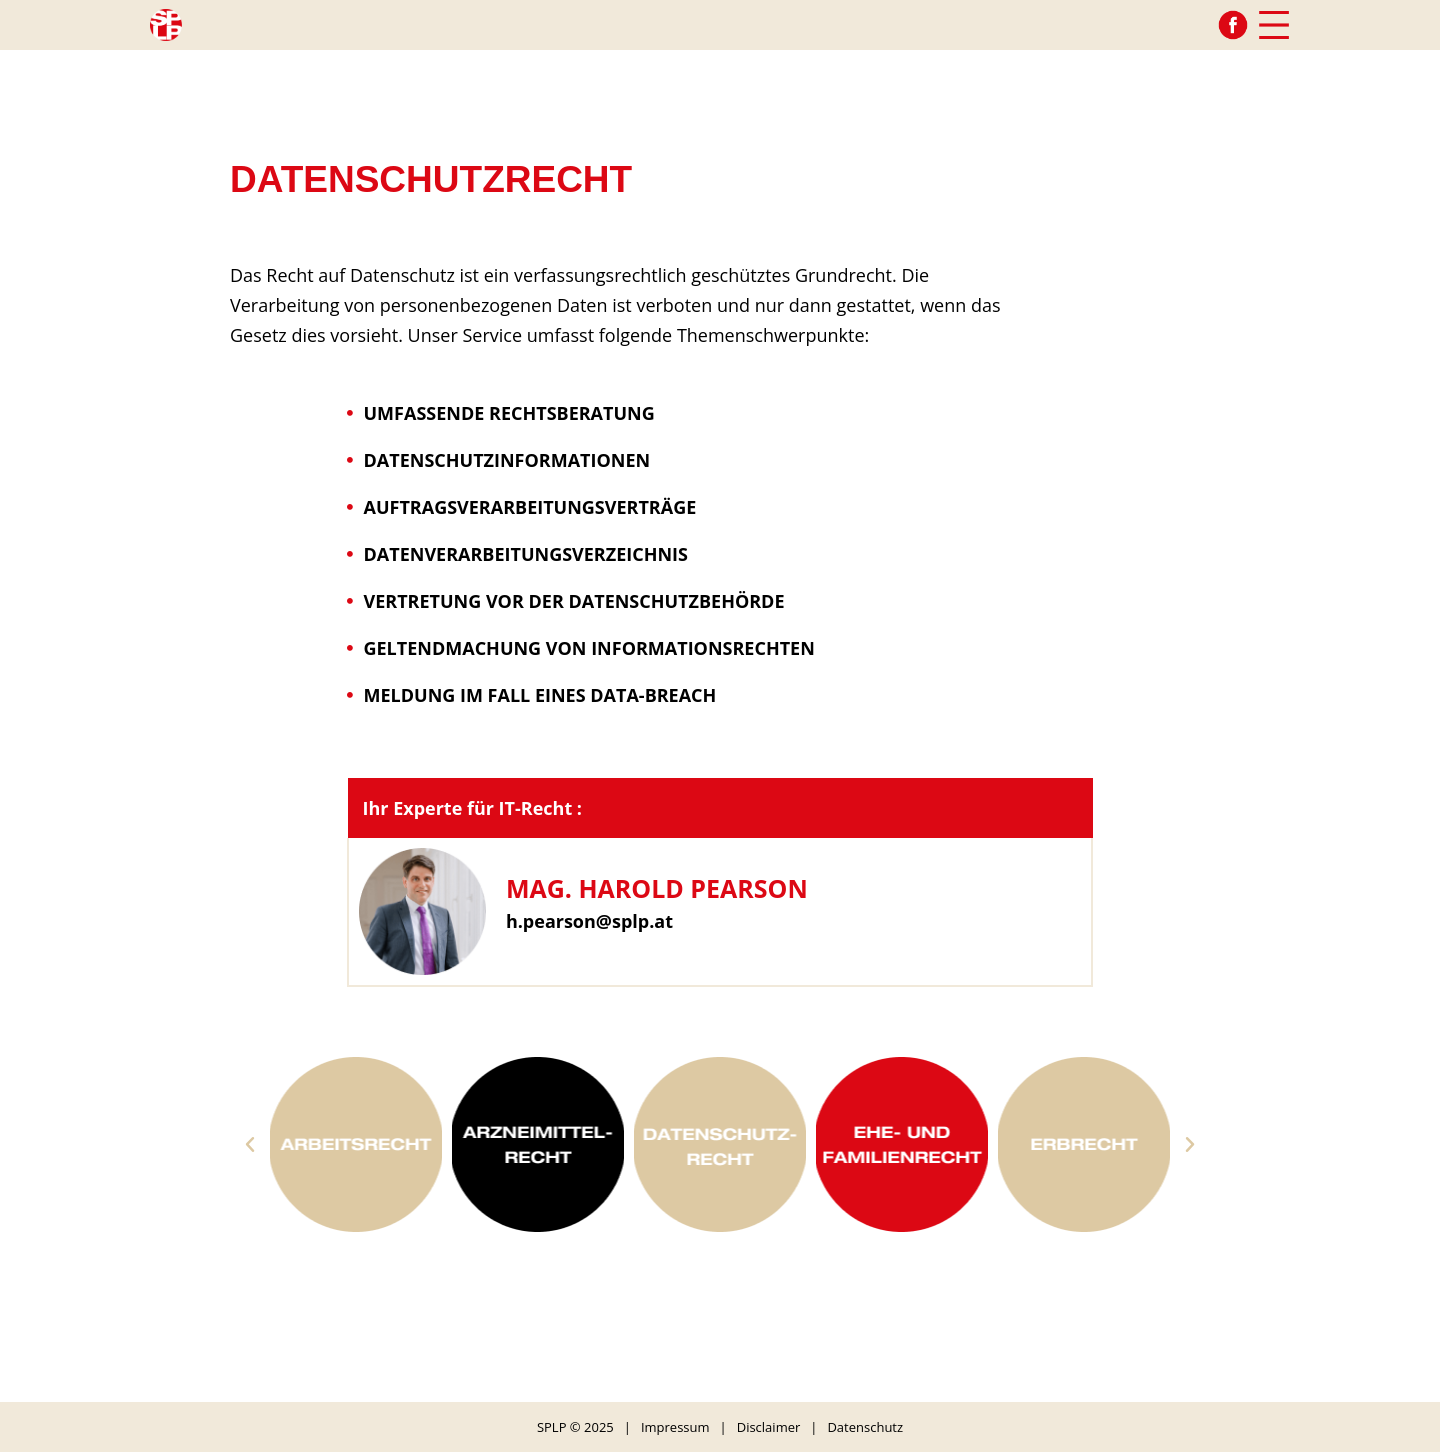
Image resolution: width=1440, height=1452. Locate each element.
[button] (250, 1145)
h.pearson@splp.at (589, 921)
